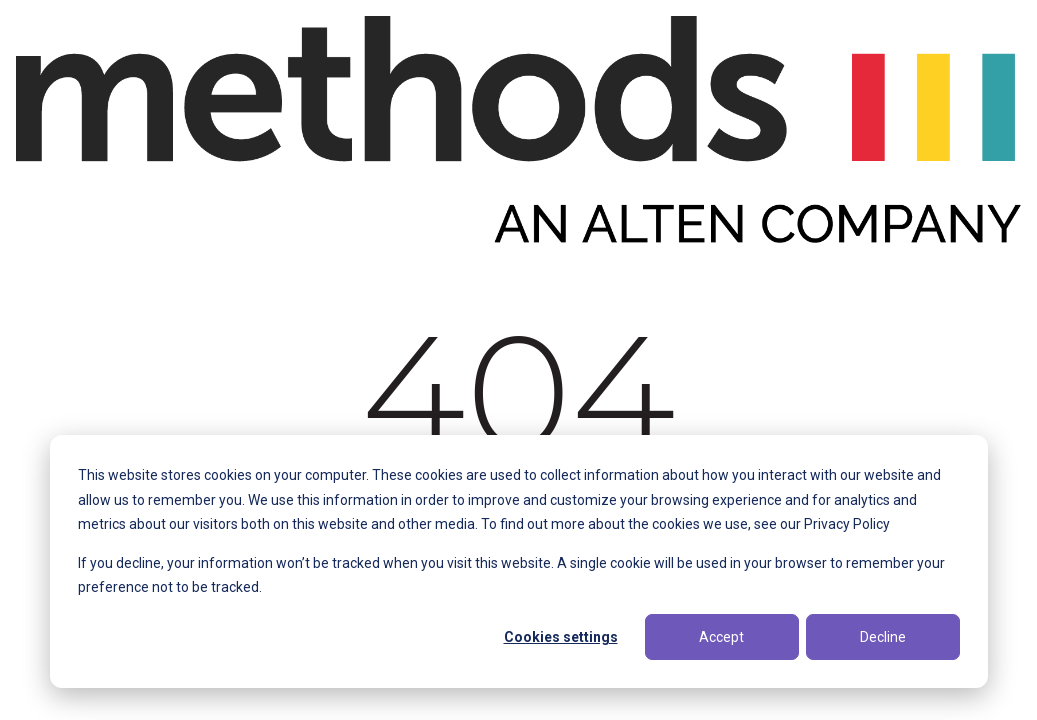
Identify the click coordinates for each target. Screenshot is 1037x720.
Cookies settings (561, 637)
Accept (721, 637)
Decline (883, 637)
